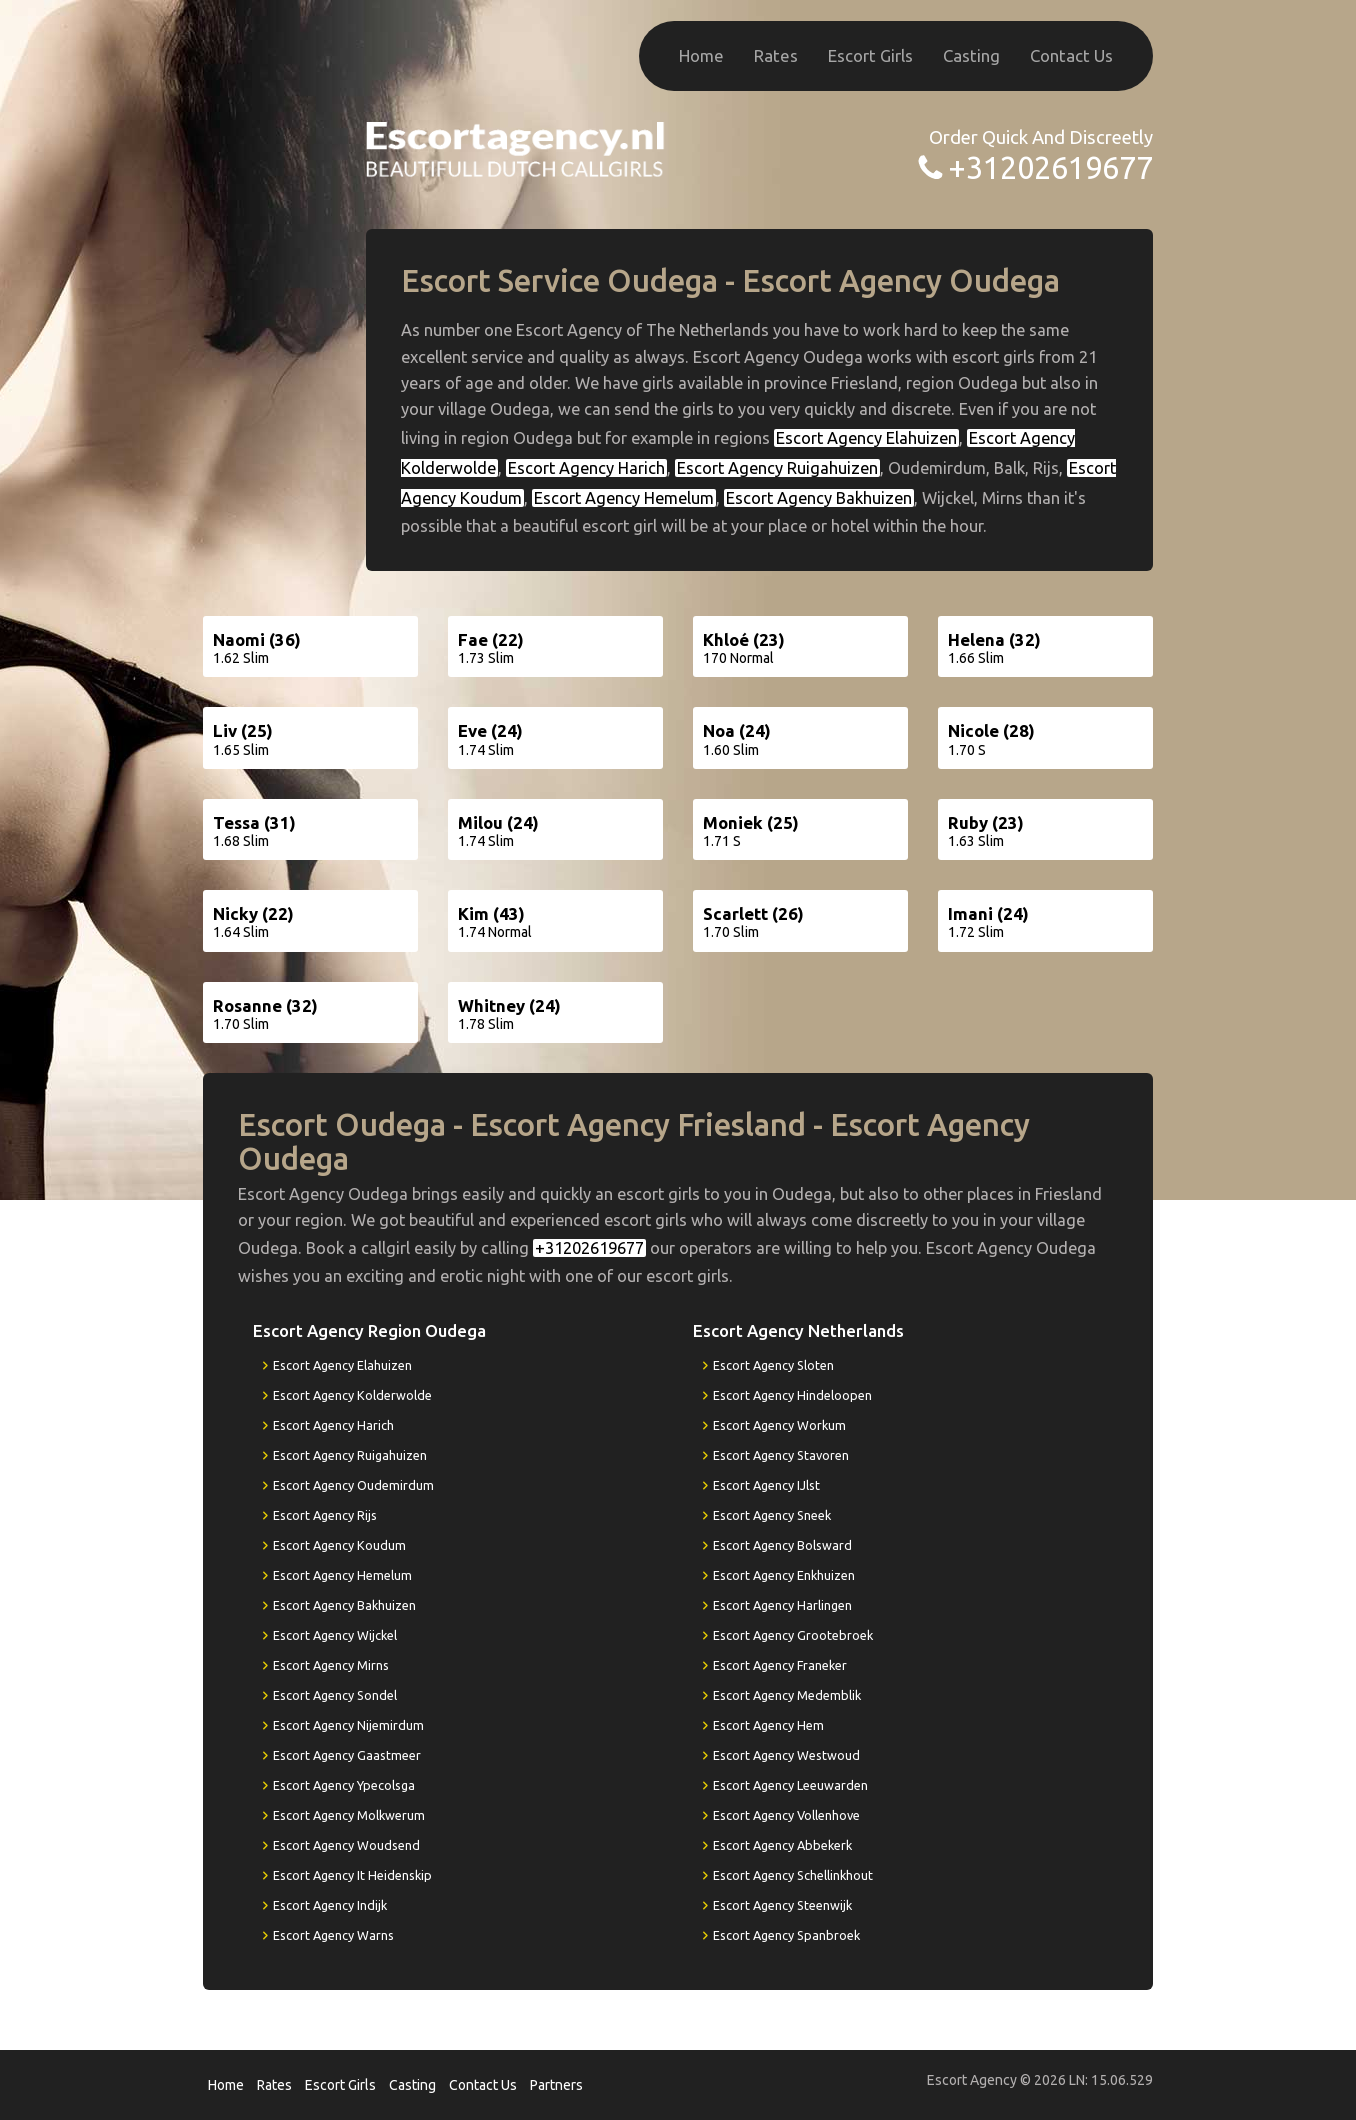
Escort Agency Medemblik (787, 1695)
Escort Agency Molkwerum (349, 1815)
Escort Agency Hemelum (624, 498)
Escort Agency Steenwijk (782, 1905)
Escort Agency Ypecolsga (344, 1785)
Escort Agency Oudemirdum (353, 1485)
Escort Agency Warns (333, 1935)
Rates (776, 55)
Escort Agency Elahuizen (866, 438)
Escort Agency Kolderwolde (352, 1395)
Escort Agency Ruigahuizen (777, 468)
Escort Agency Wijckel (335, 1635)
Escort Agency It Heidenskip (352, 1875)
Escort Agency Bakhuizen (819, 498)
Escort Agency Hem (768, 1725)
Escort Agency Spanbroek (786, 1935)
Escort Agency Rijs (325, 1515)
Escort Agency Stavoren (781, 1455)
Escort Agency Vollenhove (786, 1815)
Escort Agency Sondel (335, 1695)
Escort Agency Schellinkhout (793, 1875)
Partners (556, 2085)
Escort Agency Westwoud (786, 1755)
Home (701, 55)
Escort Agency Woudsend (346, 1845)
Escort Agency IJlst (766, 1485)
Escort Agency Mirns (331, 1665)
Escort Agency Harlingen (782, 1605)
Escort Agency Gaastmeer (347, 1755)
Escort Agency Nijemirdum (348, 1725)
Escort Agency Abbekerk (782, 1845)
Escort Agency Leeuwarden (790, 1785)
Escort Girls (870, 55)
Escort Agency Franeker (780, 1665)
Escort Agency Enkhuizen (784, 1575)
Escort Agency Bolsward (782, 1545)
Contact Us (1071, 55)
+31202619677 (1050, 167)
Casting (971, 55)
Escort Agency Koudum (339, 1545)
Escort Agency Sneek (772, 1515)
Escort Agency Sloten (773, 1365)
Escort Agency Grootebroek (793, 1635)
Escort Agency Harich (586, 468)
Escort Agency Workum (779, 1425)
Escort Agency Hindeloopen (792, 1395)
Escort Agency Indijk (330, 1905)
